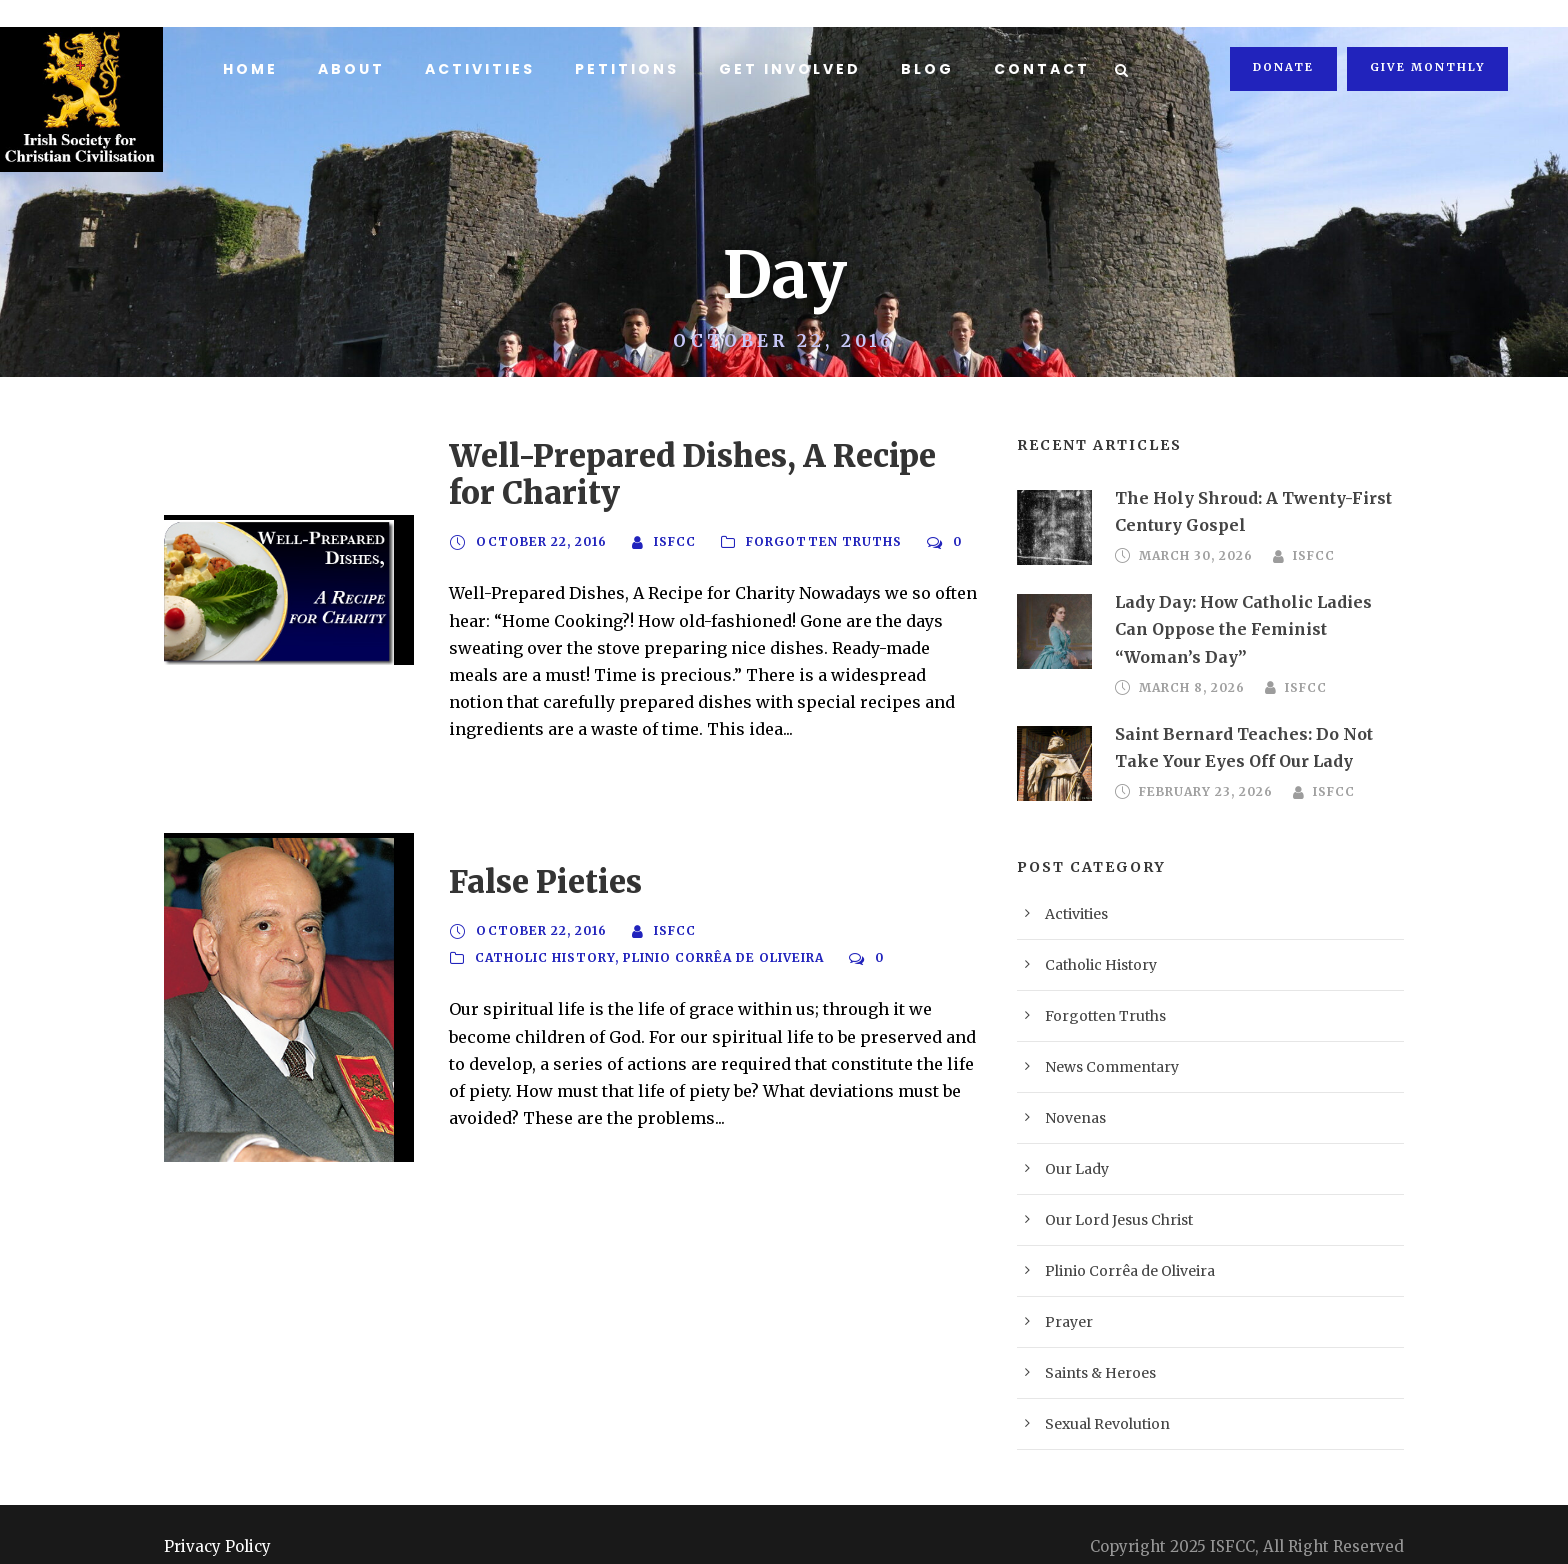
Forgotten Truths (806, 542)
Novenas (1069, 1090)
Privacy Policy (208, 1519)
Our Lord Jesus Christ (1106, 1192)
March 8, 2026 (1188, 661)
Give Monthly (1429, 67)
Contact (1025, 69)
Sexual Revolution (1097, 1396)
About (349, 69)
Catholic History (543, 945)
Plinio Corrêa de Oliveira (722, 945)
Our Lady (1072, 1141)
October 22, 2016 (536, 542)
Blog (915, 69)
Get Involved (779, 69)
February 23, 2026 (1203, 765)
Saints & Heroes (1091, 1345)
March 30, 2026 (1192, 556)
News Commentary (1099, 1039)
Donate (1288, 67)
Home (250, 69)
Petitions (619, 69)
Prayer (1063, 1294)
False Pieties (530, 867)
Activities (475, 69)
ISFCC (663, 542)
